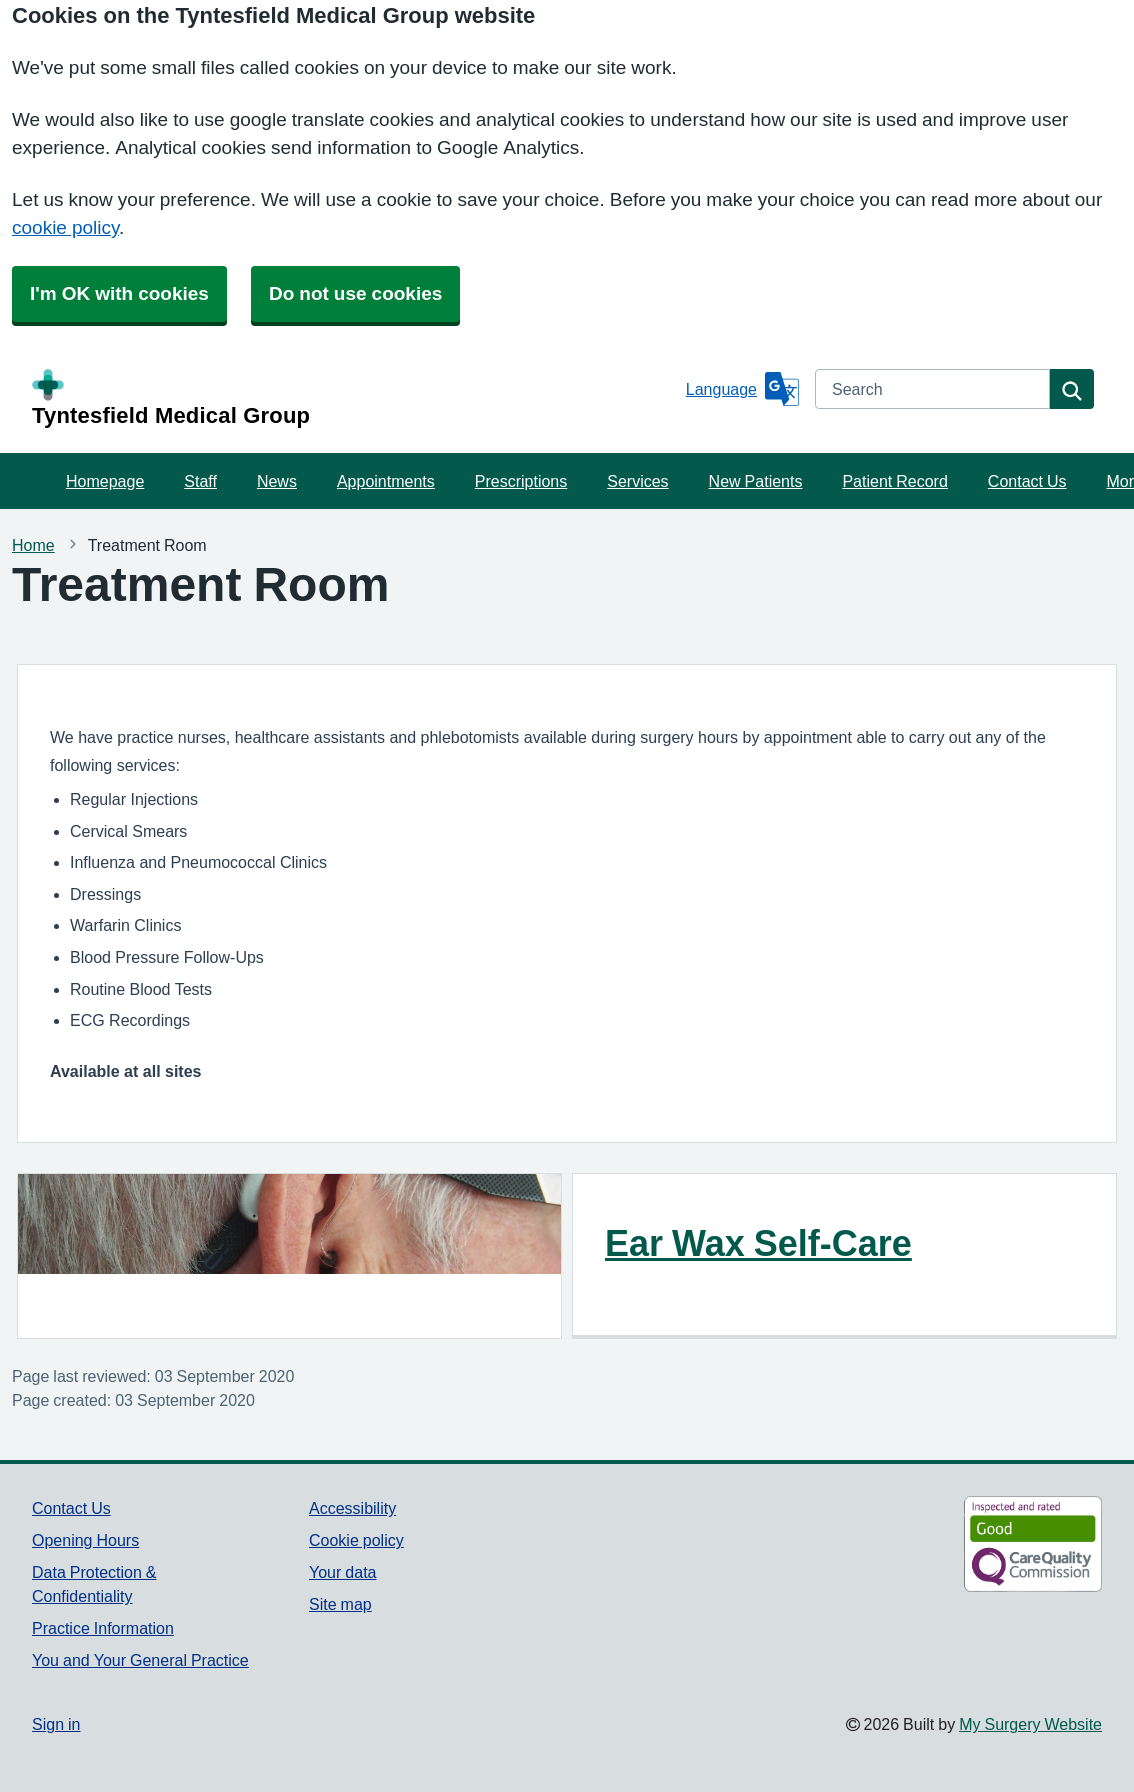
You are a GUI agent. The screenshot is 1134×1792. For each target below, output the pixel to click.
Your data (342, 1572)
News (277, 481)
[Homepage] (355, 398)
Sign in (56, 1724)
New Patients (756, 481)
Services (637, 481)
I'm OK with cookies (119, 293)
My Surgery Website (1030, 1724)
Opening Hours (85, 1540)
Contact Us (1027, 481)
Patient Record (894, 481)
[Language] (742, 389)
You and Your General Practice (140, 1660)
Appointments (386, 481)
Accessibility (352, 1508)
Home (33, 545)
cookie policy (65, 227)
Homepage (105, 481)
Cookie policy (356, 1540)
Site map (340, 1604)
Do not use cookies (355, 293)
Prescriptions (521, 481)
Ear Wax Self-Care (758, 1243)
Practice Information (103, 1628)
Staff (200, 481)
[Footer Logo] (982, 1544)
